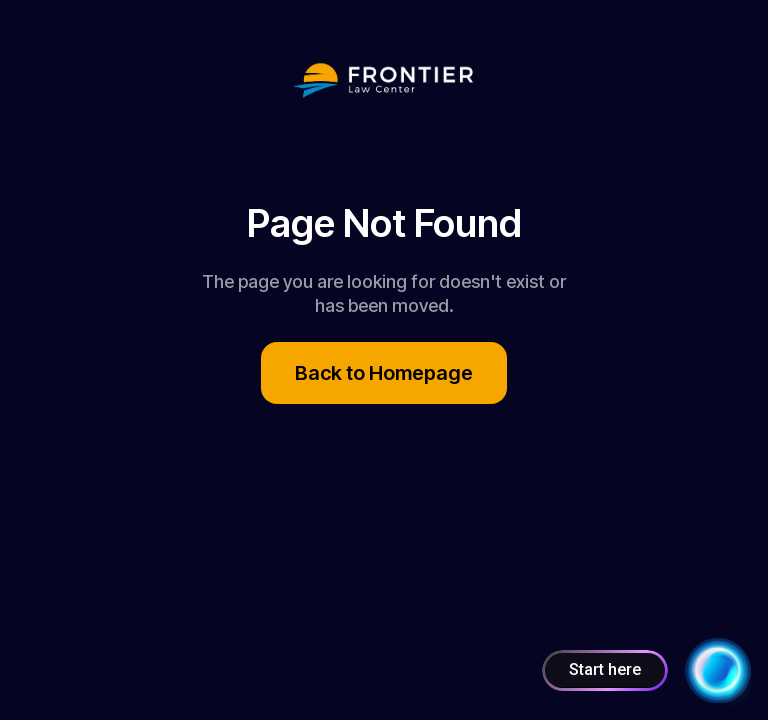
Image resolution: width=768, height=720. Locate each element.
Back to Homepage (384, 373)
